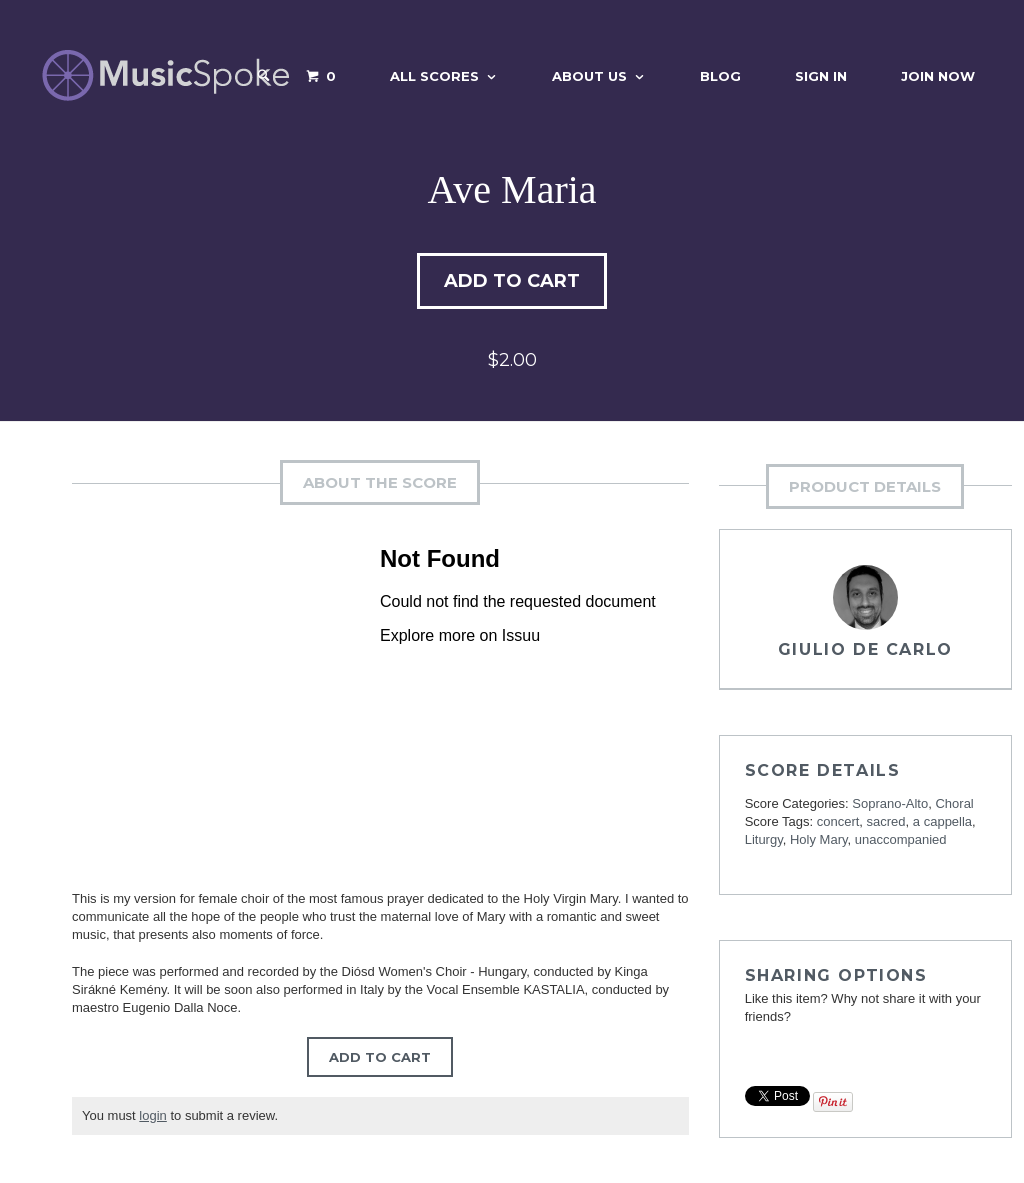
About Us (589, 76)
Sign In (821, 76)
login (152, 1115)
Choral (954, 803)
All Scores (434, 76)
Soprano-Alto (890, 803)
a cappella (942, 821)
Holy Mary (819, 839)
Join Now (938, 76)
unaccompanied (901, 839)
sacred (886, 821)
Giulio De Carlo (865, 649)
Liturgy (764, 839)
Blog (720, 76)
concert (838, 821)
